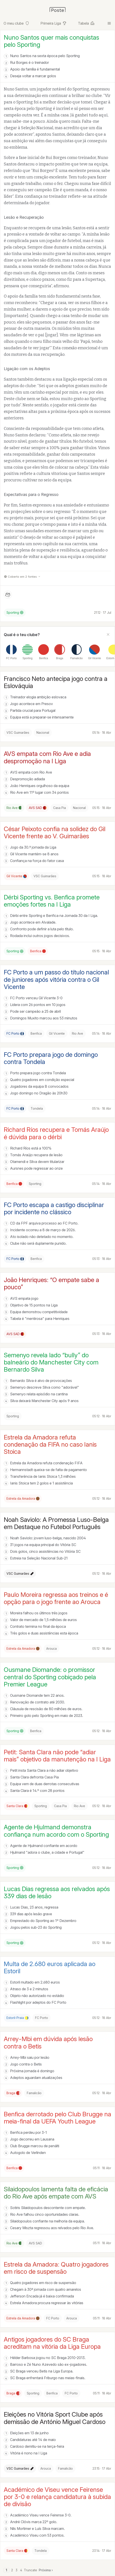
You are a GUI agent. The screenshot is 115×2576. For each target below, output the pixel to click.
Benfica (38, 951)
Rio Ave (14, 808)
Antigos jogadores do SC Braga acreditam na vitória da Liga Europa (52, 2343)
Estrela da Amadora (23, 1498)
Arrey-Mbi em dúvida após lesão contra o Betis (48, 2042)
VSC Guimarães (17, 732)
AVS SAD (37, 808)
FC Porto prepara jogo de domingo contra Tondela (51, 1058)
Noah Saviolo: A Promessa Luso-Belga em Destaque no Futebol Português (56, 1523)
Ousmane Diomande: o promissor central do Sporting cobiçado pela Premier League (50, 1677)
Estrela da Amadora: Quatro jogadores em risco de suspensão (56, 2268)
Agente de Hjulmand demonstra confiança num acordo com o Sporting (56, 1830)
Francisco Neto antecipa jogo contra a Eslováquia (55, 682)
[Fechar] (108, 634)
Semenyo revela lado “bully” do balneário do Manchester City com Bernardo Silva (51, 1362)
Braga (13, 2093)
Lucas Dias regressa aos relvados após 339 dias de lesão (57, 1892)
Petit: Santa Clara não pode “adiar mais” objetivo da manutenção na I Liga (57, 1755)
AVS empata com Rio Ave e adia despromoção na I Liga (47, 757)
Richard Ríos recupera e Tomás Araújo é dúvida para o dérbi (56, 1133)
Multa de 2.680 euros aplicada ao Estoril (49, 1967)
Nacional (42, 732)
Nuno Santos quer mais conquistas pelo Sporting (51, 41)
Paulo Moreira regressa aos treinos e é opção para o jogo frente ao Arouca (56, 1598)
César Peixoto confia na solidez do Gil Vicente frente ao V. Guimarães (54, 832)
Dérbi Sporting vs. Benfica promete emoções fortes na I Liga (52, 900)
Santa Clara (17, 1806)
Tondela (37, 1108)
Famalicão (34, 2093)
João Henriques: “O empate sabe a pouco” (51, 1283)
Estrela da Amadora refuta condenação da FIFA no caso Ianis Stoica (50, 1444)
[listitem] (11, 652)
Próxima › (46, 2570)
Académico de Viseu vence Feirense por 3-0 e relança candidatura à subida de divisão (57, 2497)
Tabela (86, 23)
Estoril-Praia (17, 2018)
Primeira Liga (53, 23)
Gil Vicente (16, 876)
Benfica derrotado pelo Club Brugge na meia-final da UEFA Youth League (57, 2117)
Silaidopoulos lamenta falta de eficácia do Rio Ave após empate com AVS (56, 2192)
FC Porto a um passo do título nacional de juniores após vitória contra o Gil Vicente (56, 979)
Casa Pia (59, 808)
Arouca (51, 1648)
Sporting (14, 613)
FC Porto (15, 1034)
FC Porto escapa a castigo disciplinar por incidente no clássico (54, 1208)
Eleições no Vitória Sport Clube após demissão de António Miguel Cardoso (54, 2418)
